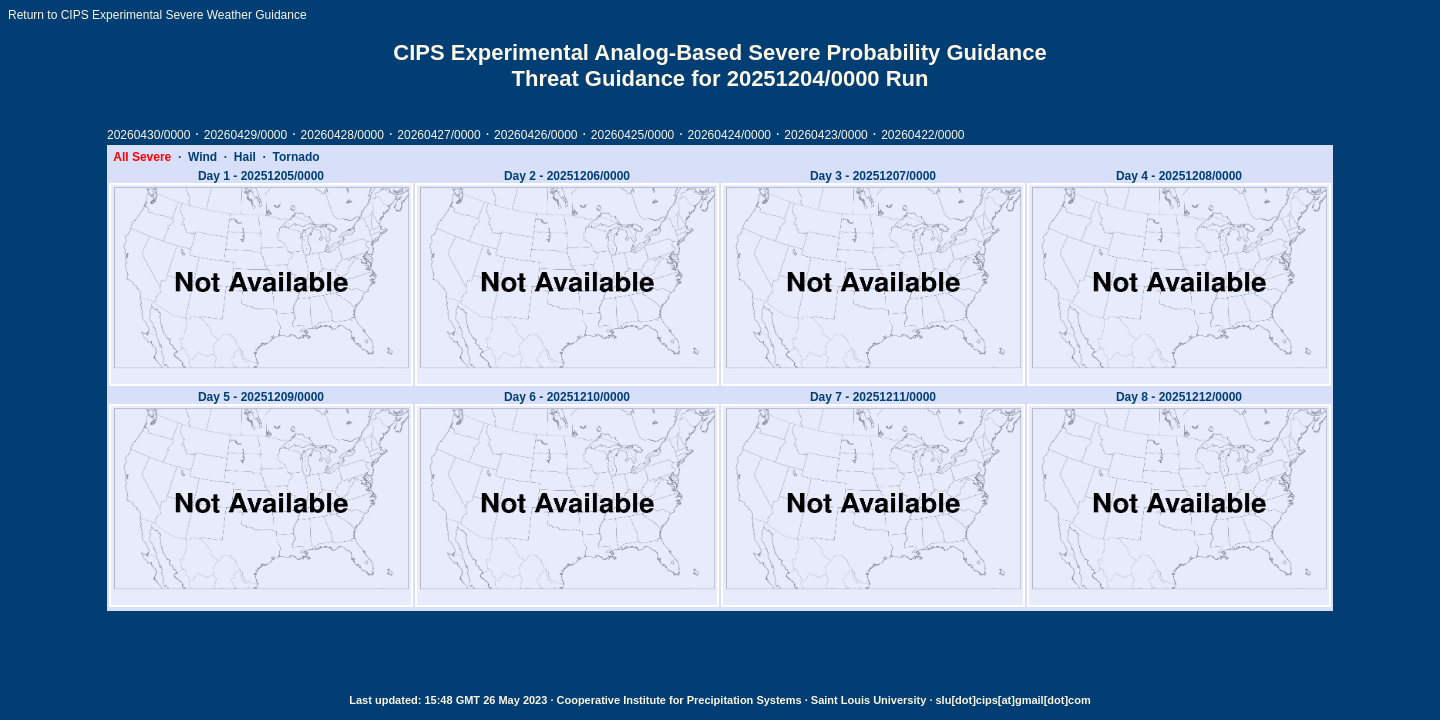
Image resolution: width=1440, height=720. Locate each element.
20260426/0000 (535, 135)
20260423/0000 (825, 135)
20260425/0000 (632, 135)
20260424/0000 (729, 135)
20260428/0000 (342, 135)
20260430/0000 (148, 135)
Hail (245, 157)
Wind (202, 157)
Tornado (296, 157)
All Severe (142, 157)
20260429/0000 (245, 135)
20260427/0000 (438, 135)
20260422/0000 (922, 135)
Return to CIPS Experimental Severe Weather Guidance (157, 15)
